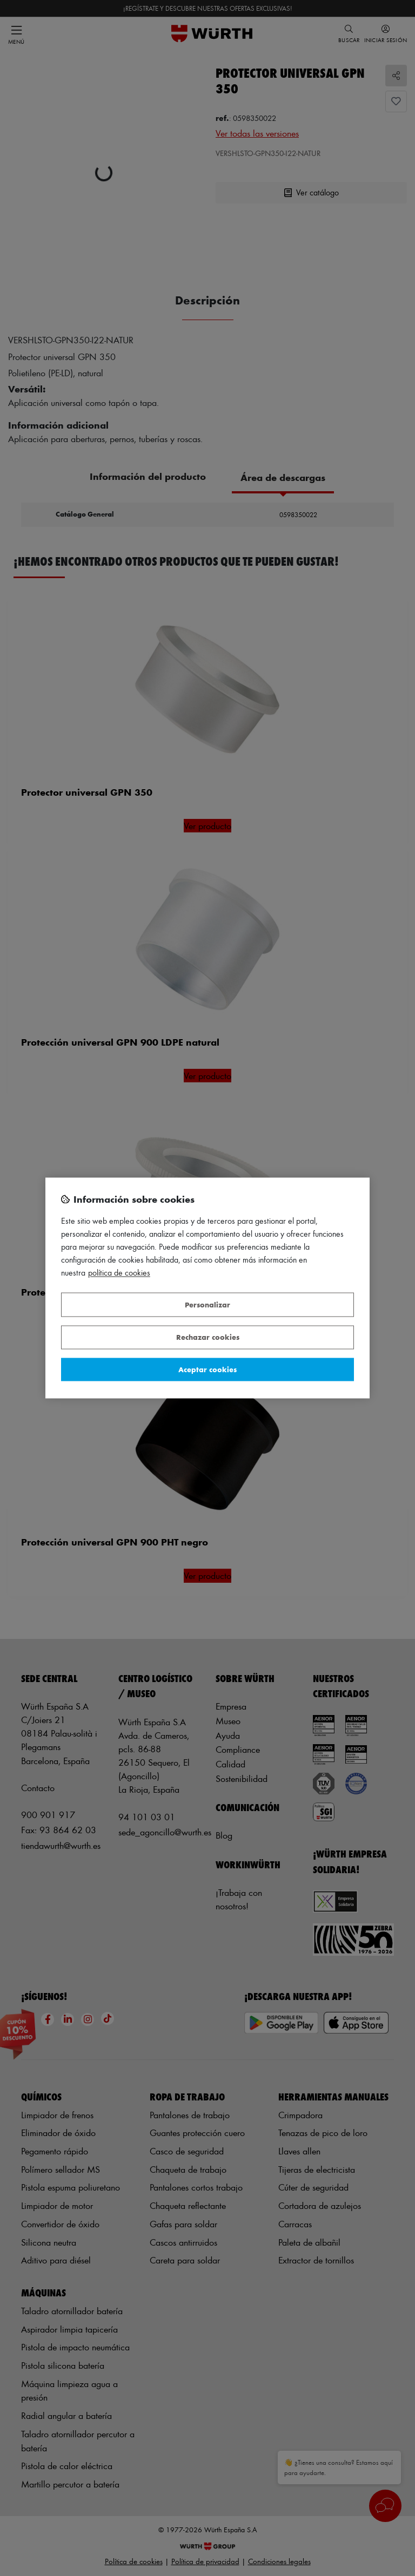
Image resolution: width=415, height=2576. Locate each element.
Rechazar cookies (207, 1337)
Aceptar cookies (207, 1369)
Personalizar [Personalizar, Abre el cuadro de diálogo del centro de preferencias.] (207, 1304)
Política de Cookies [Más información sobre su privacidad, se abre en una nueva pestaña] (119, 1273)
